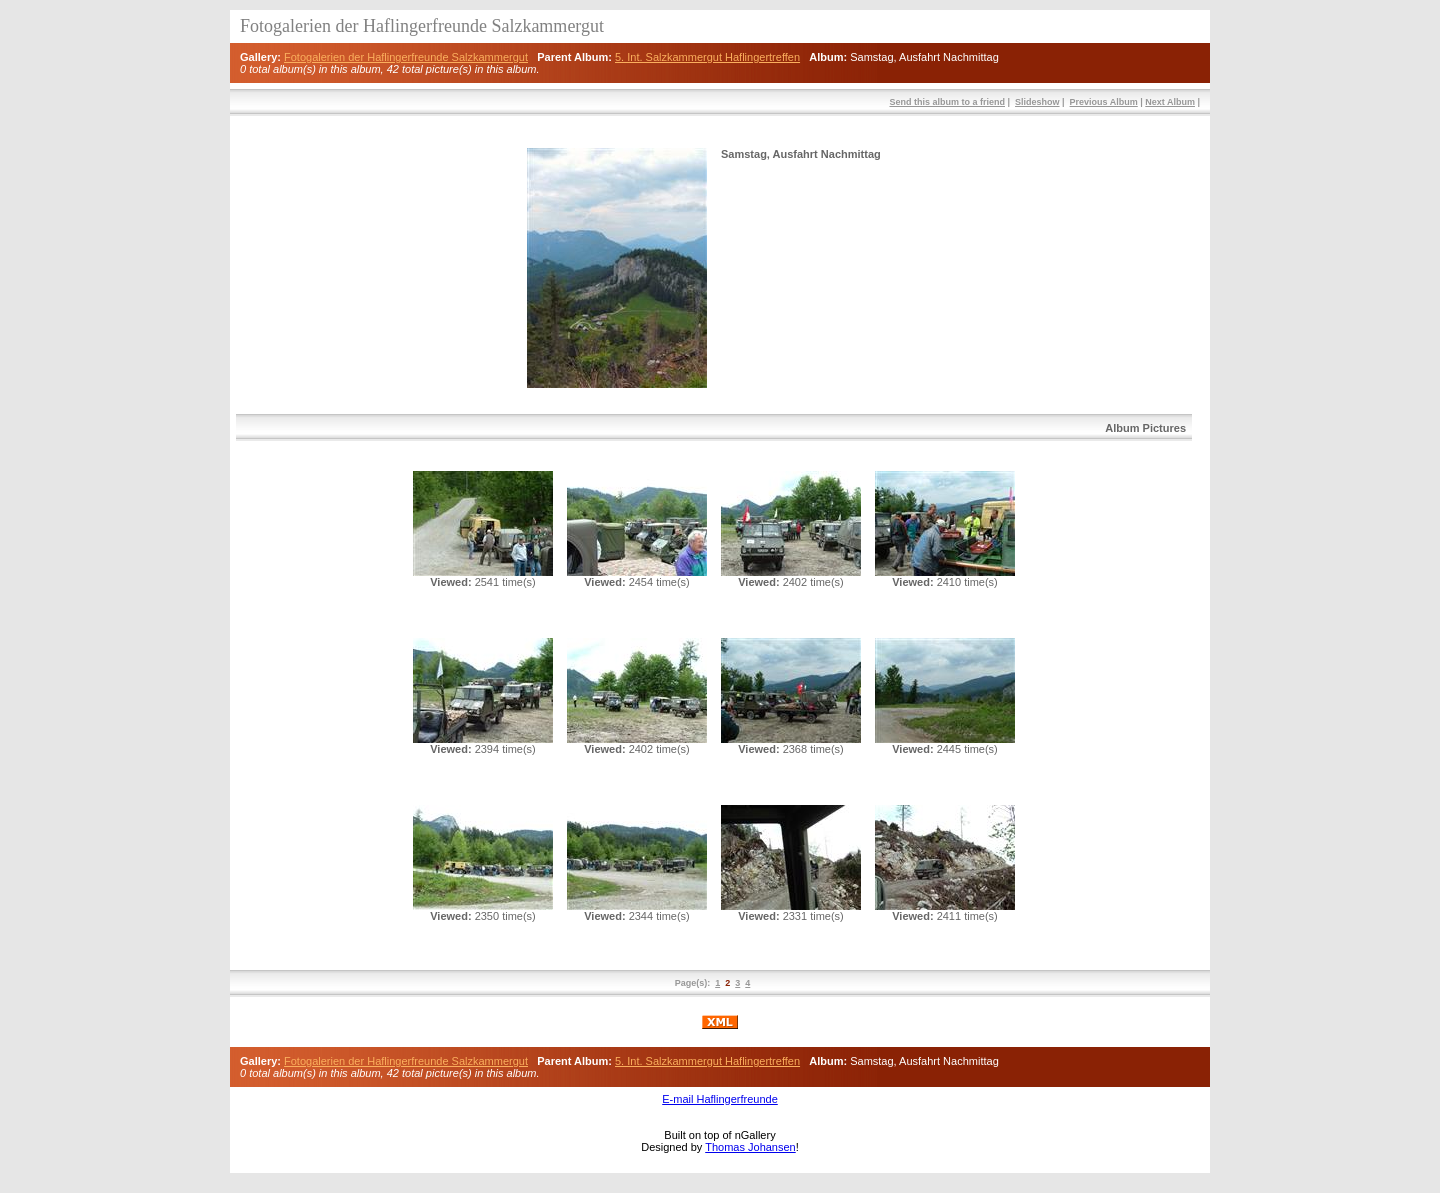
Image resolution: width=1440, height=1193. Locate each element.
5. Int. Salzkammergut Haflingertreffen (707, 57)
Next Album (1170, 102)
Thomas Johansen (750, 1147)
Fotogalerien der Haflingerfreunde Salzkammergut (406, 57)
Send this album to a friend (947, 102)
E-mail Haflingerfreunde (720, 1099)
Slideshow (1037, 102)
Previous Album (1104, 102)
